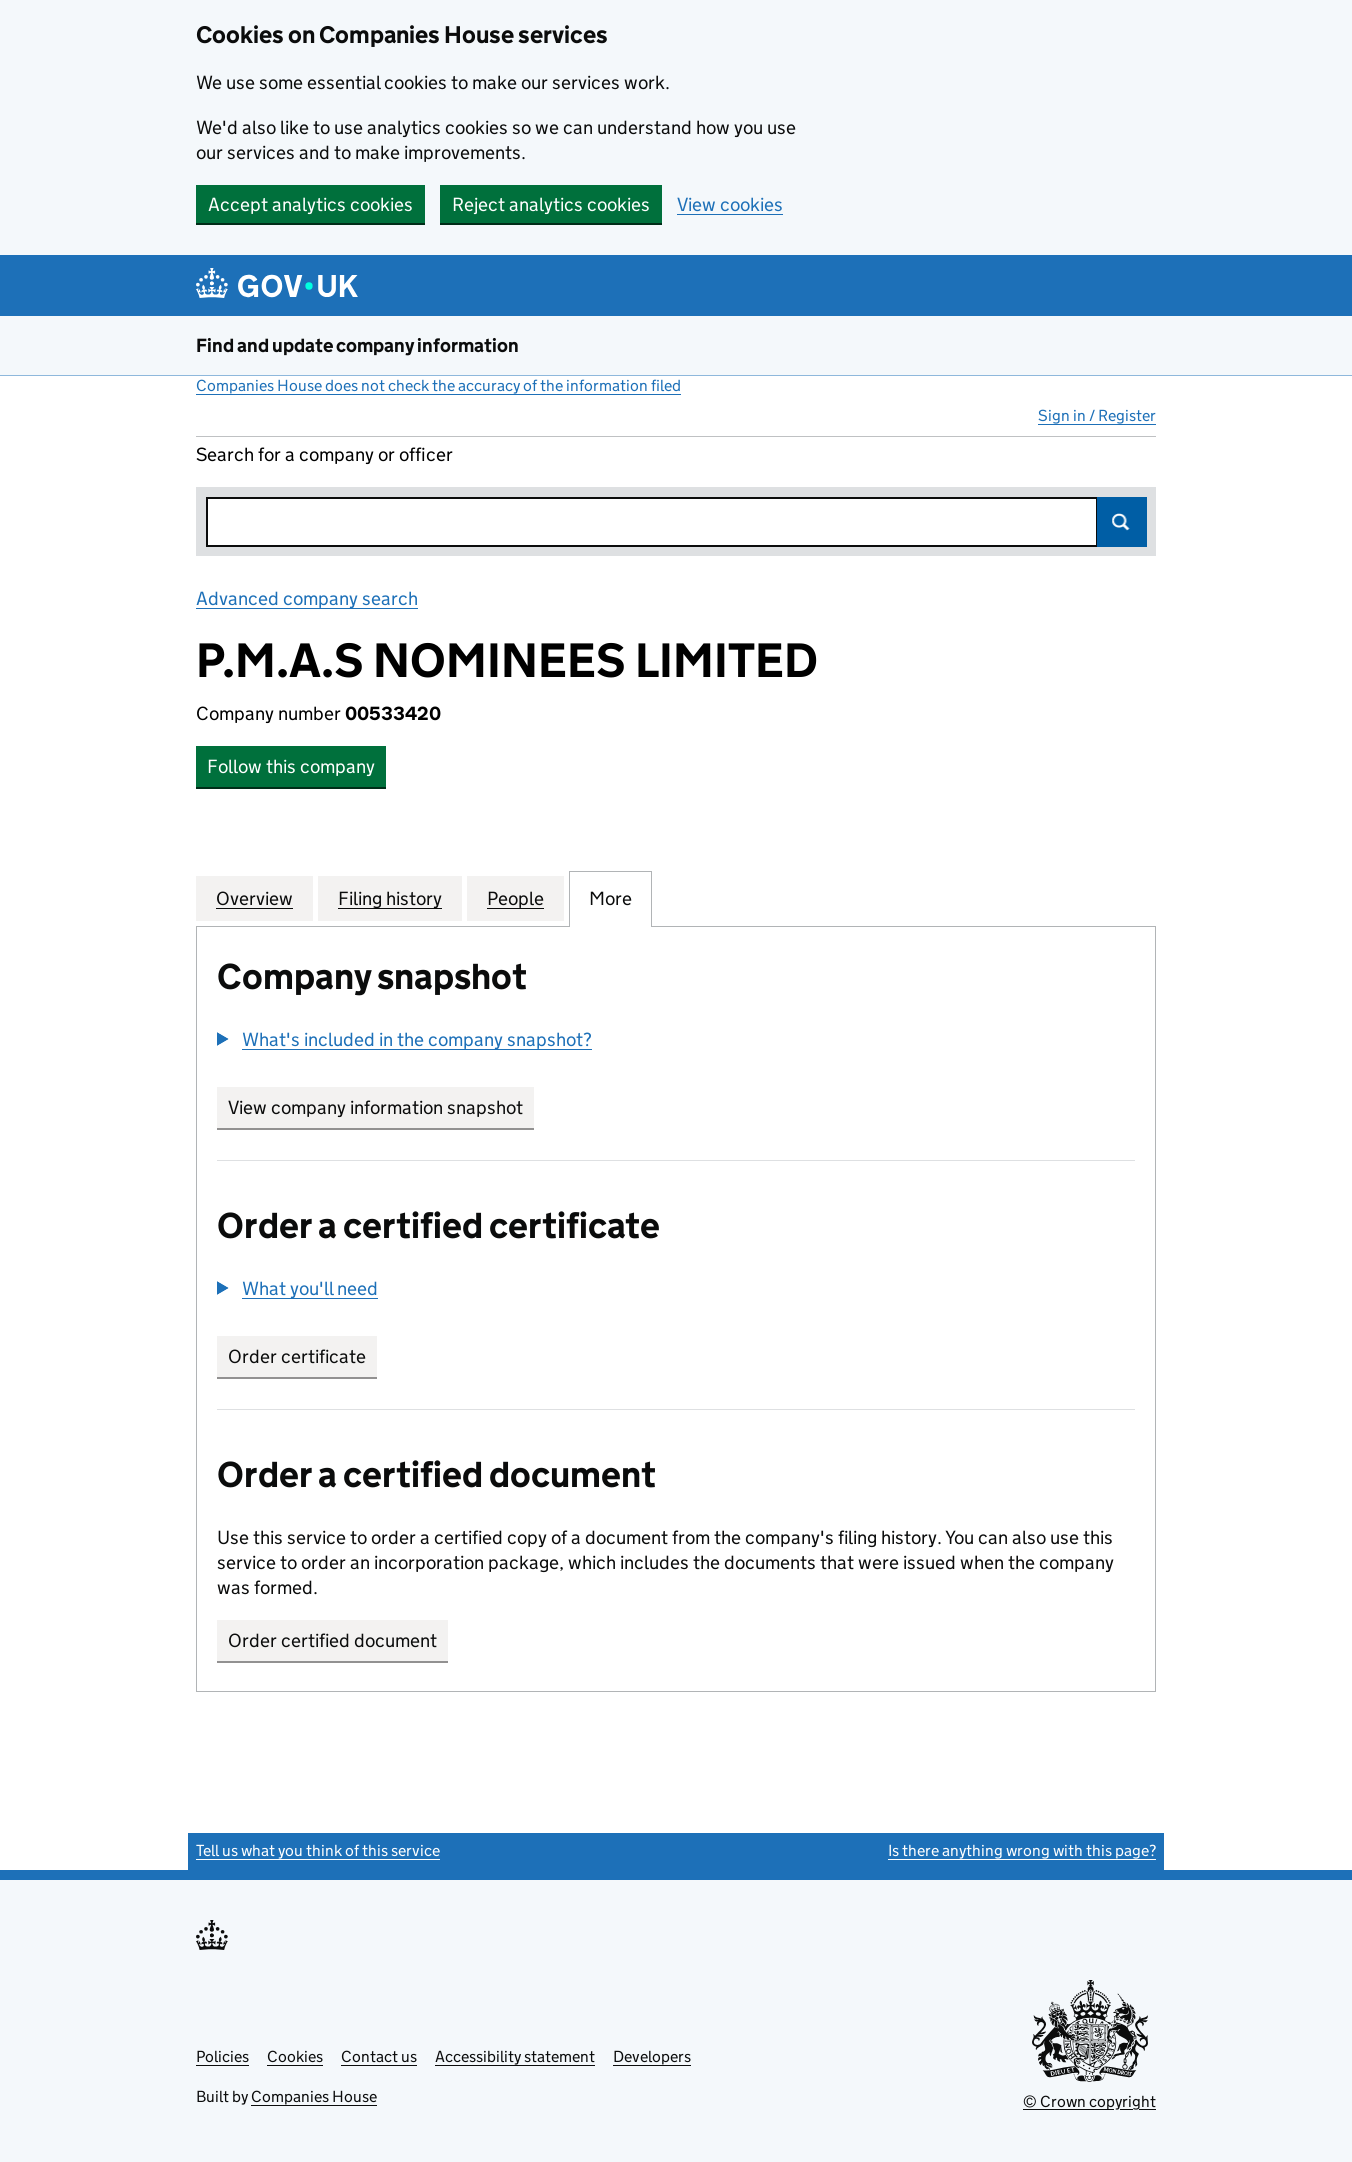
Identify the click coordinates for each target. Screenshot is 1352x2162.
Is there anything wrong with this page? (1022, 1850)
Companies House (314, 2096)
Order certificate (297, 1356)
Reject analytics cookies (551, 204)
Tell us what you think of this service (318, 1850)
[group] (676, 1042)
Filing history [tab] (390, 898)
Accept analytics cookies (310, 204)
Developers (652, 2056)
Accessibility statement (515, 2056)
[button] (404, 1039)
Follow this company (291, 766)
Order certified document (332, 1640)
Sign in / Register (1097, 415)
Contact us (379, 2056)
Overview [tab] (254, 898)
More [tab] (610, 898)
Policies (222, 2056)
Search (1122, 522)
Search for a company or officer (324, 454)
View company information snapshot (381, 1107)
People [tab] (515, 898)
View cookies (730, 204)
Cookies (295, 2056)
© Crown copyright (1089, 2101)
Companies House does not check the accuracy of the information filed (438, 385)
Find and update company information (357, 345)
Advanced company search (307, 598)
